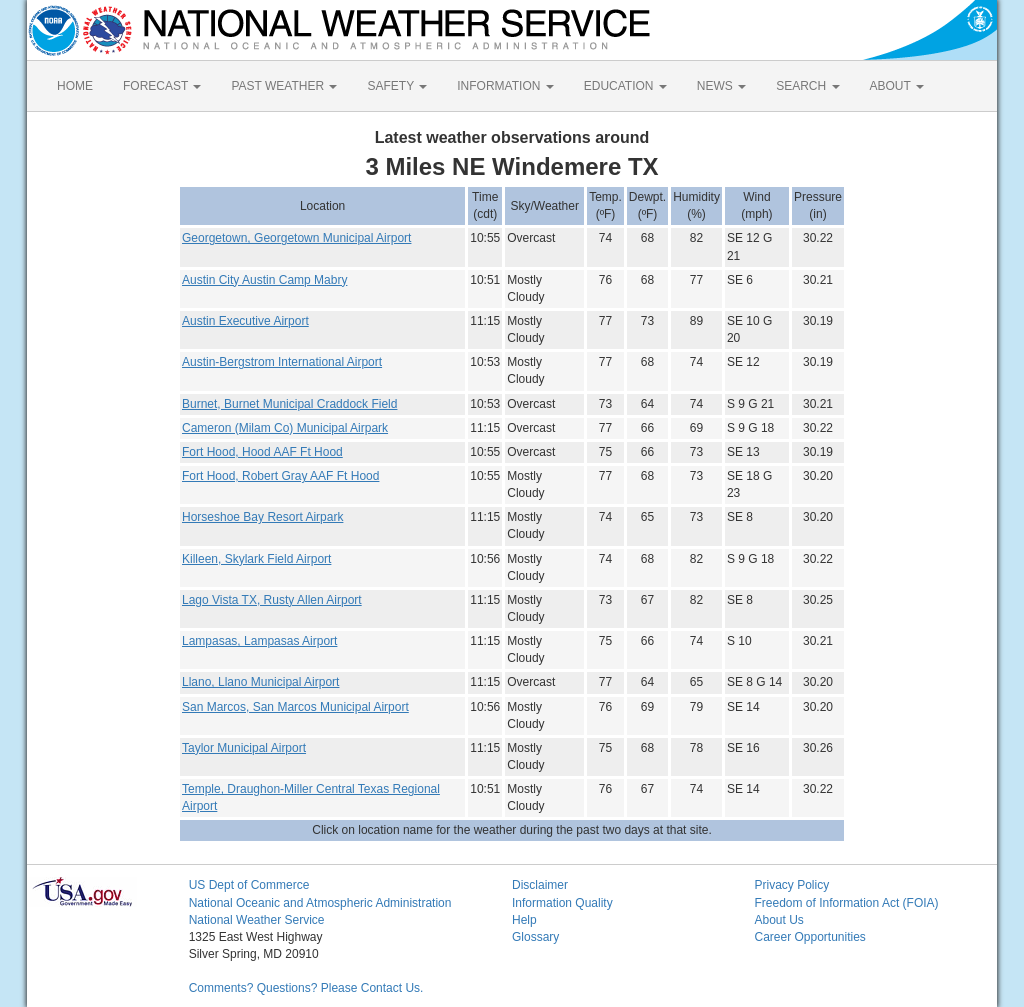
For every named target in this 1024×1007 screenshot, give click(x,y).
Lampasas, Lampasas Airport (259, 641)
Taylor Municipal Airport (244, 748)
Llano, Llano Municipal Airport (260, 682)
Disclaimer (540, 885)
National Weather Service (257, 920)
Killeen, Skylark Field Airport (256, 559)
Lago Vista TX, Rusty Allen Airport (272, 600)
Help (524, 920)
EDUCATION (625, 86)
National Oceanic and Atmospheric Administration (320, 903)
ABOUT (897, 86)
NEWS (721, 86)
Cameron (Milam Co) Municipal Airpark (285, 428)
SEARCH (807, 86)
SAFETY (397, 86)
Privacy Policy (791, 885)
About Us (778, 920)
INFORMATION (505, 86)
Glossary (535, 937)
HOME (75, 86)
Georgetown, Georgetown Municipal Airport (296, 238)
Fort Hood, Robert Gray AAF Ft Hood (280, 476)
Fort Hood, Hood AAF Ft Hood (262, 452)
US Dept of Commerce (249, 885)
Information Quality (562, 903)
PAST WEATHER (284, 86)
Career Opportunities (809, 937)
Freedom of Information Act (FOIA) (846, 903)
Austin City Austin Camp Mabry (264, 280)
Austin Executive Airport (245, 321)
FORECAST (162, 86)
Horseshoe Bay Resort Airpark (262, 517)
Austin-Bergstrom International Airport (282, 362)
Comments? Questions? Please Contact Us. (306, 988)
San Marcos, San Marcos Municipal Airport (295, 707)
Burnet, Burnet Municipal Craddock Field (289, 404)
